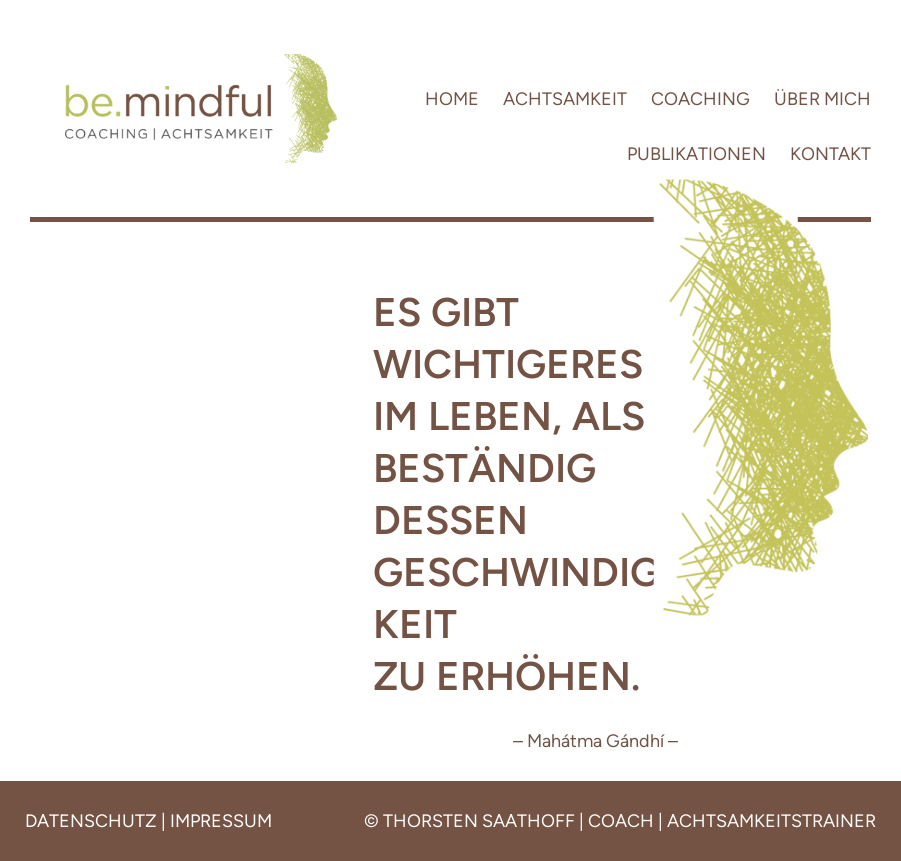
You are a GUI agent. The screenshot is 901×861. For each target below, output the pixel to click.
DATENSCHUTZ (91, 821)
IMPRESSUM (221, 821)
